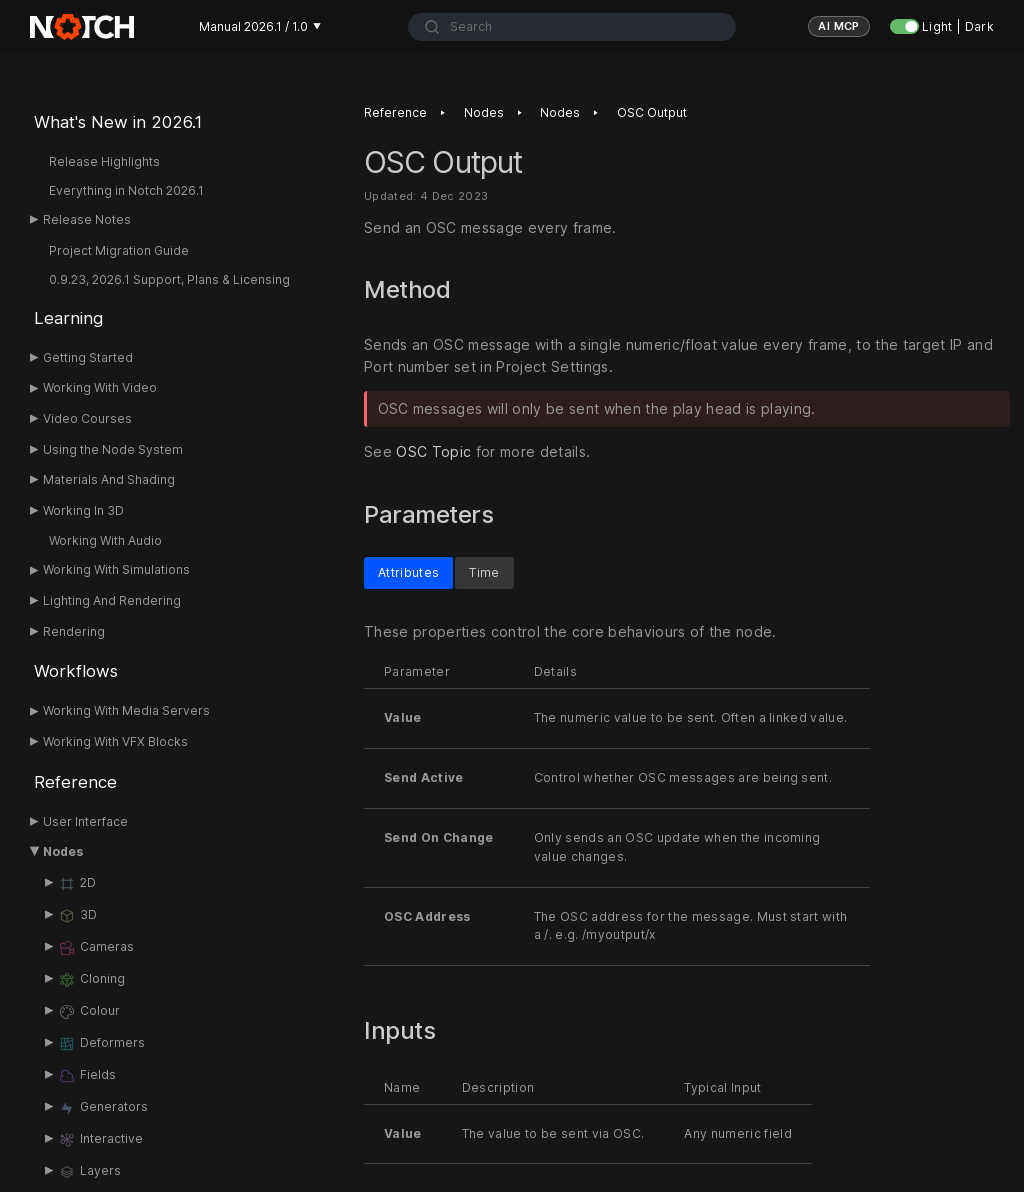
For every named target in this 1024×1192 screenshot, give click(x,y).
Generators (103, 1108)
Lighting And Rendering (112, 600)
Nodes (63, 851)
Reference (75, 782)
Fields (87, 1076)
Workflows (76, 671)
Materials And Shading (109, 479)
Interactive (100, 1140)
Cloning (91, 980)
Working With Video (100, 387)
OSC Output (652, 112)
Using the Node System (113, 449)
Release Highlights (104, 161)
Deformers (101, 1044)
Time (484, 571)
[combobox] (572, 27)
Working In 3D (83, 510)
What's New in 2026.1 (118, 122)
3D (77, 916)
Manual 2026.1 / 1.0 (260, 26)
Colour (89, 1012)
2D (77, 884)
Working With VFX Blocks (115, 741)
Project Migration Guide (119, 250)
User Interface (85, 821)
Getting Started (88, 357)
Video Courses (87, 418)
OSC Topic (433, 452)
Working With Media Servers (126, 710)
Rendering (74, 631)
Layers (89, 1172)
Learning (68, 318)
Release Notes (87, 219)
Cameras (96, 948)
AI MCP (839, 26)
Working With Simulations (116, 569)
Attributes (408, 571)
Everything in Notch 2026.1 (126, 190)
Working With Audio (105, 540)
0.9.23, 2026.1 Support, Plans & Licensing (169, 279)
